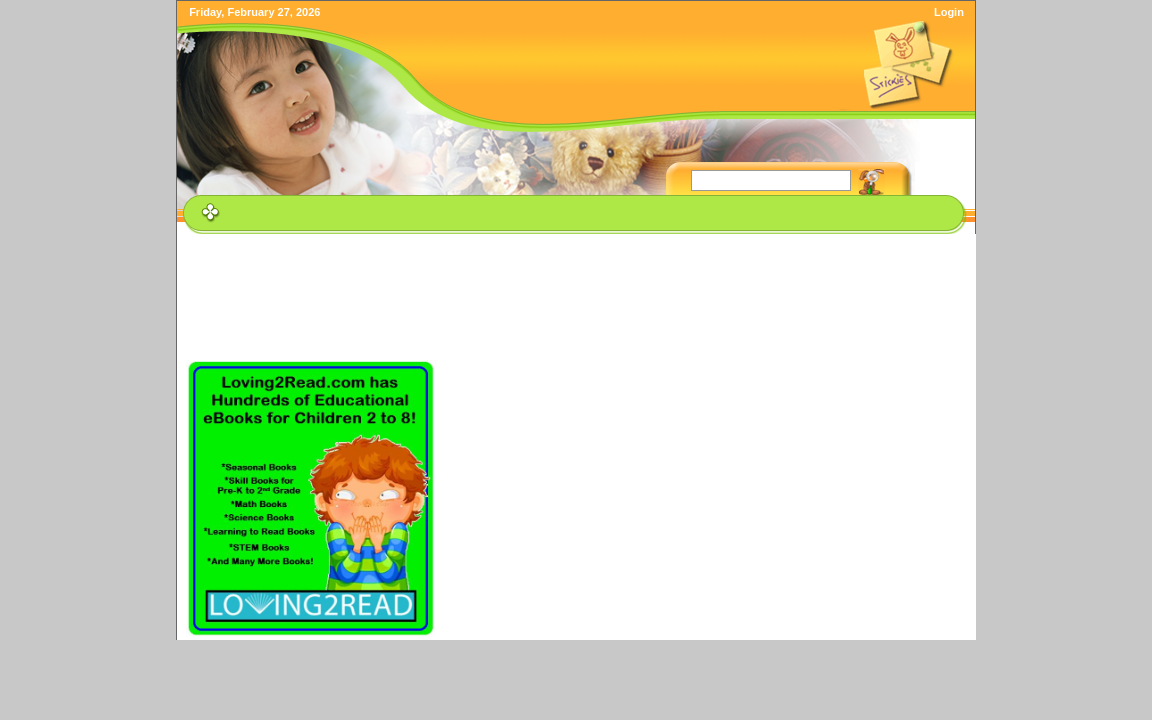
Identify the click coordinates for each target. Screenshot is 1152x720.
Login (949, 12)
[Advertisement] (579, 284)
